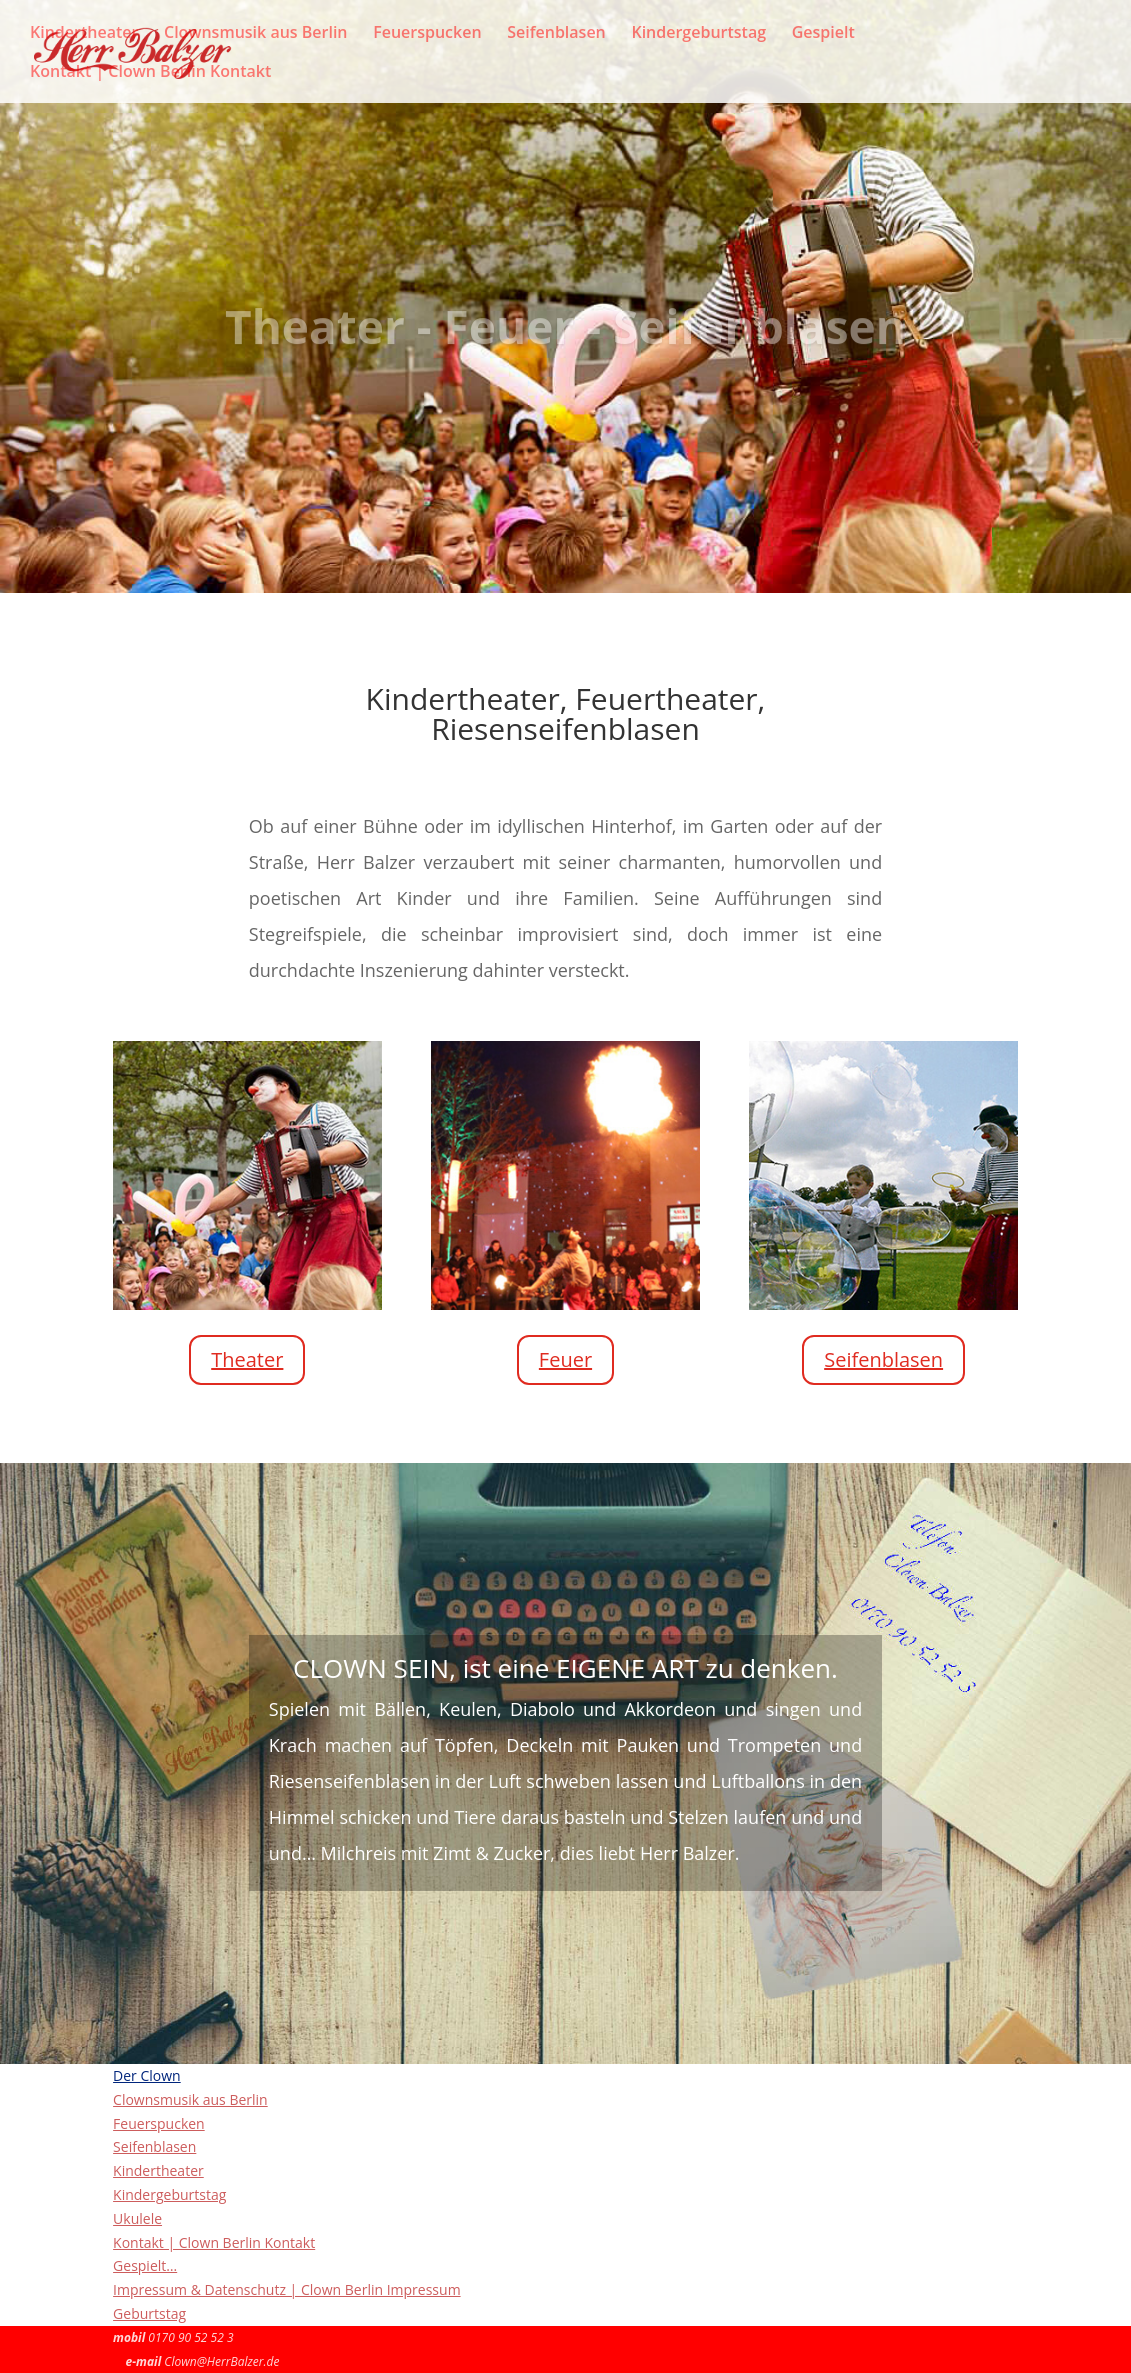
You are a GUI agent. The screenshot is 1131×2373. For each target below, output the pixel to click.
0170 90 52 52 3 (190, 2337)
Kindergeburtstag (698, 34)
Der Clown (147, 2075)
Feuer (565, 1359)
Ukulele (137, 2218)
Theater (247, 1359)
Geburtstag (149, 2313)
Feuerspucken (427, 34)
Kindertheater (84, 34)
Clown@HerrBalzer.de (221, 2361)
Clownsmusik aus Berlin (256, 34)
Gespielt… (145, 2265)
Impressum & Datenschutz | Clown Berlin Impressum (287, 2289)
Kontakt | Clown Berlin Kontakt (150, 73)
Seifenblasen (556, 34)
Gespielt (823, 34)
